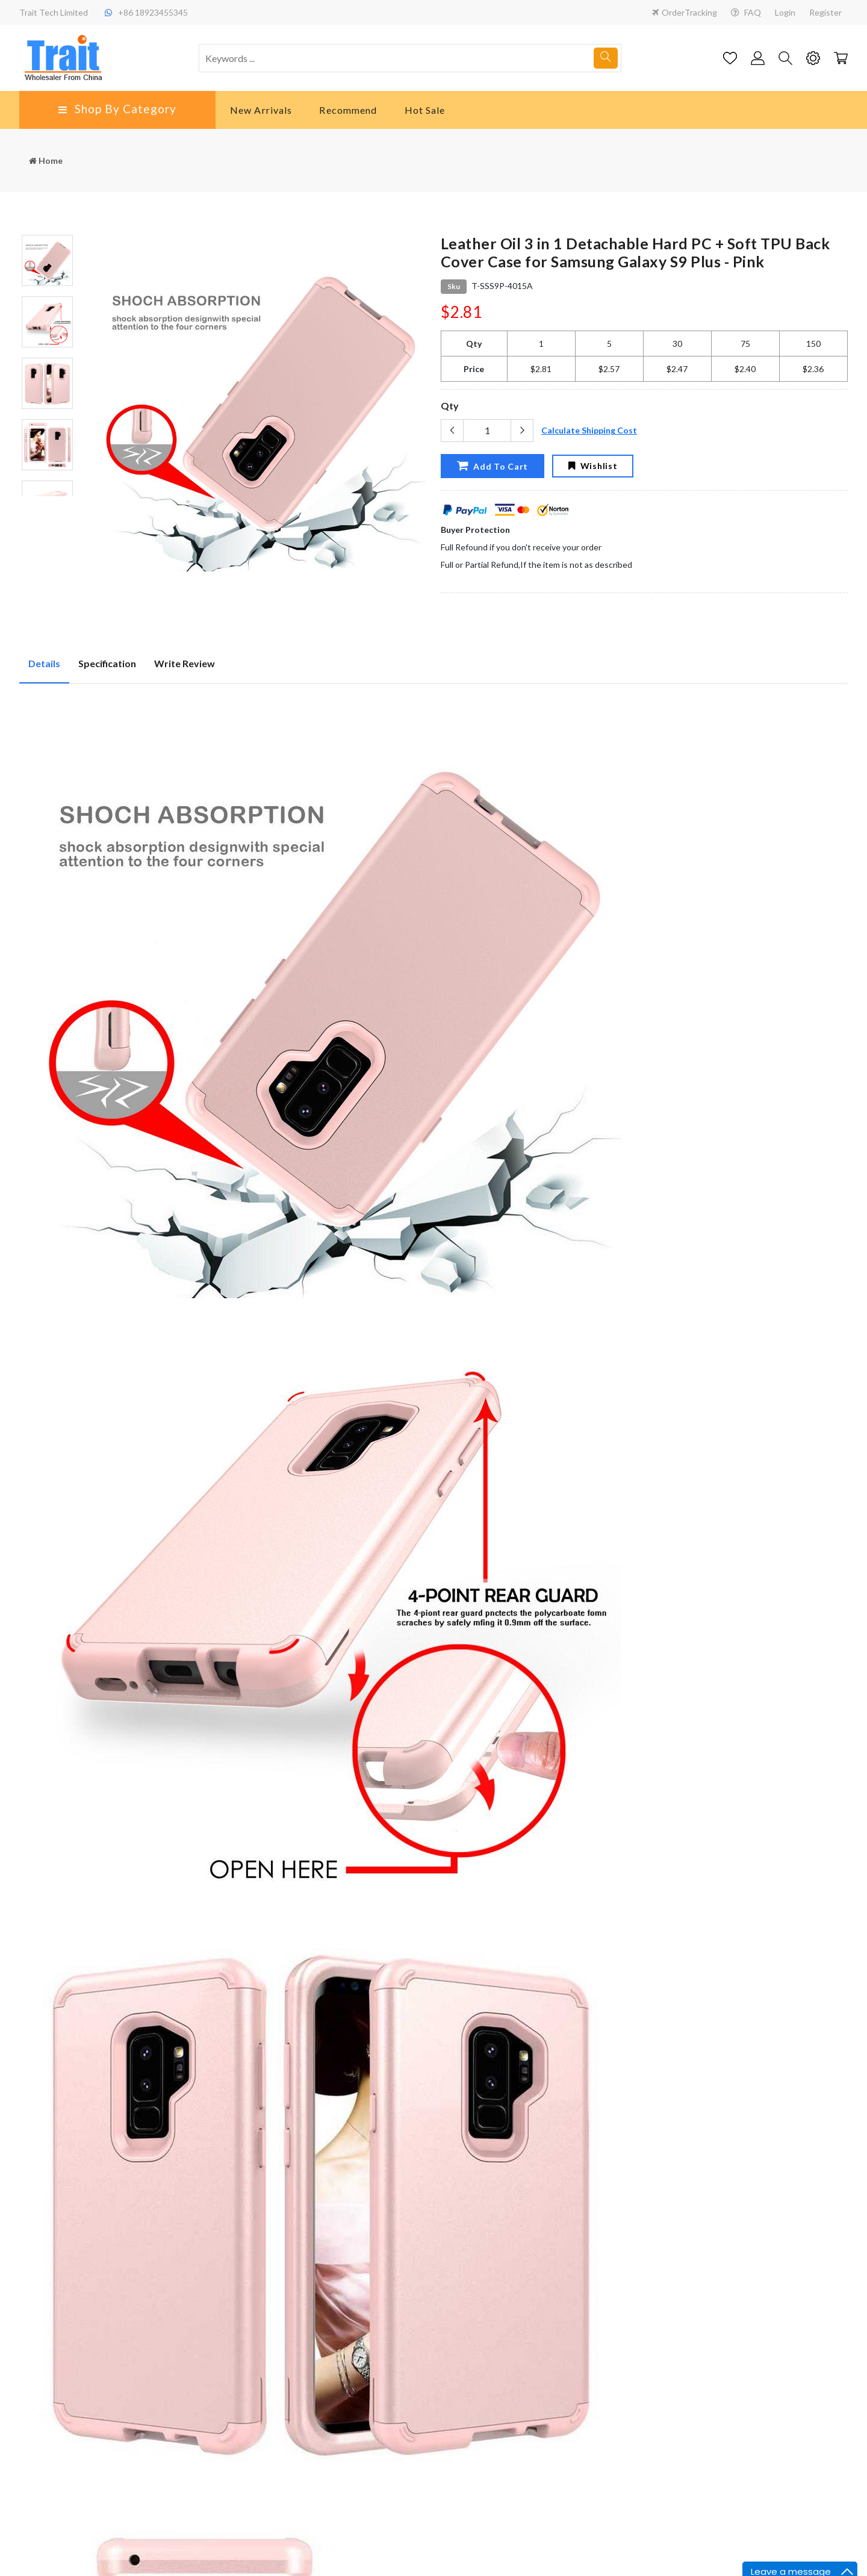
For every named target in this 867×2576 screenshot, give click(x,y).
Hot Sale (425, 110)
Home (46, 160)
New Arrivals (261, 110)
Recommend (348, 110)
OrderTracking (684, 12)
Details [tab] (44, 663)
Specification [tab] (107, 663)
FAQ (746, 12)
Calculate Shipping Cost (589, 430)
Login (785, 12)
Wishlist (592, 466)
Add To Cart (492, 465)
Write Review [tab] (184, 663)
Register (825, 12)
